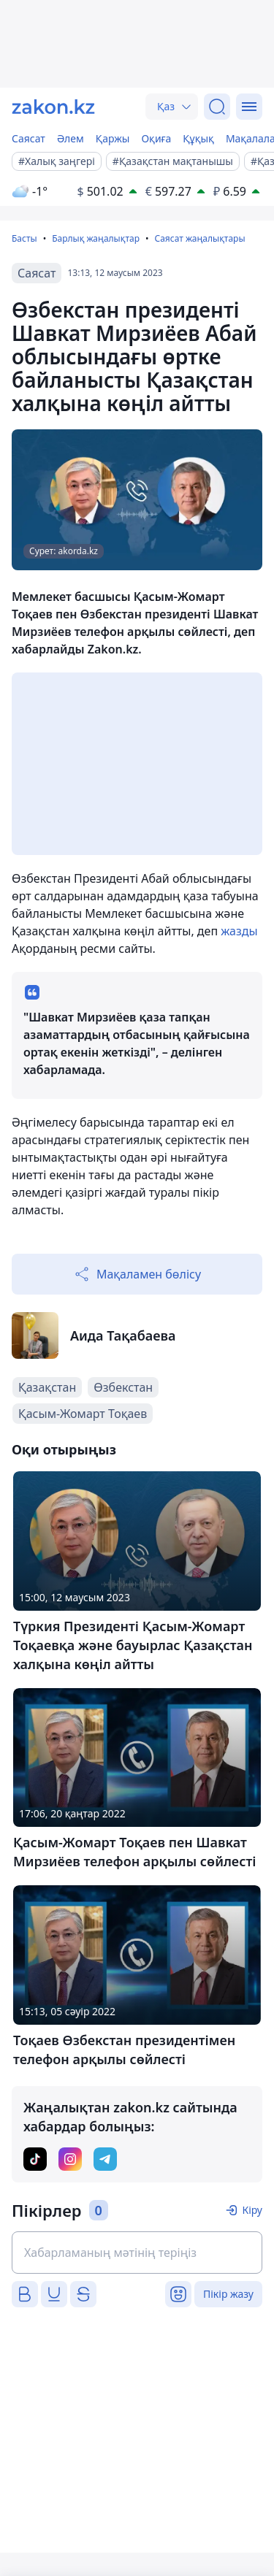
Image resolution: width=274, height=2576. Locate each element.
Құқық (198, 138)
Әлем (70, 138)
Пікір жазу (228, 2294)
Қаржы (113, 138)
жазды (239, 931)
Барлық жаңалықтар (96, 238)
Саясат (28, 138)
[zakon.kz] (53, 106)
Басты (24, 238)
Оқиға (156, 138)
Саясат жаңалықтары (199, 238)
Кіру (252, 2210)
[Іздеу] (217, 106)
